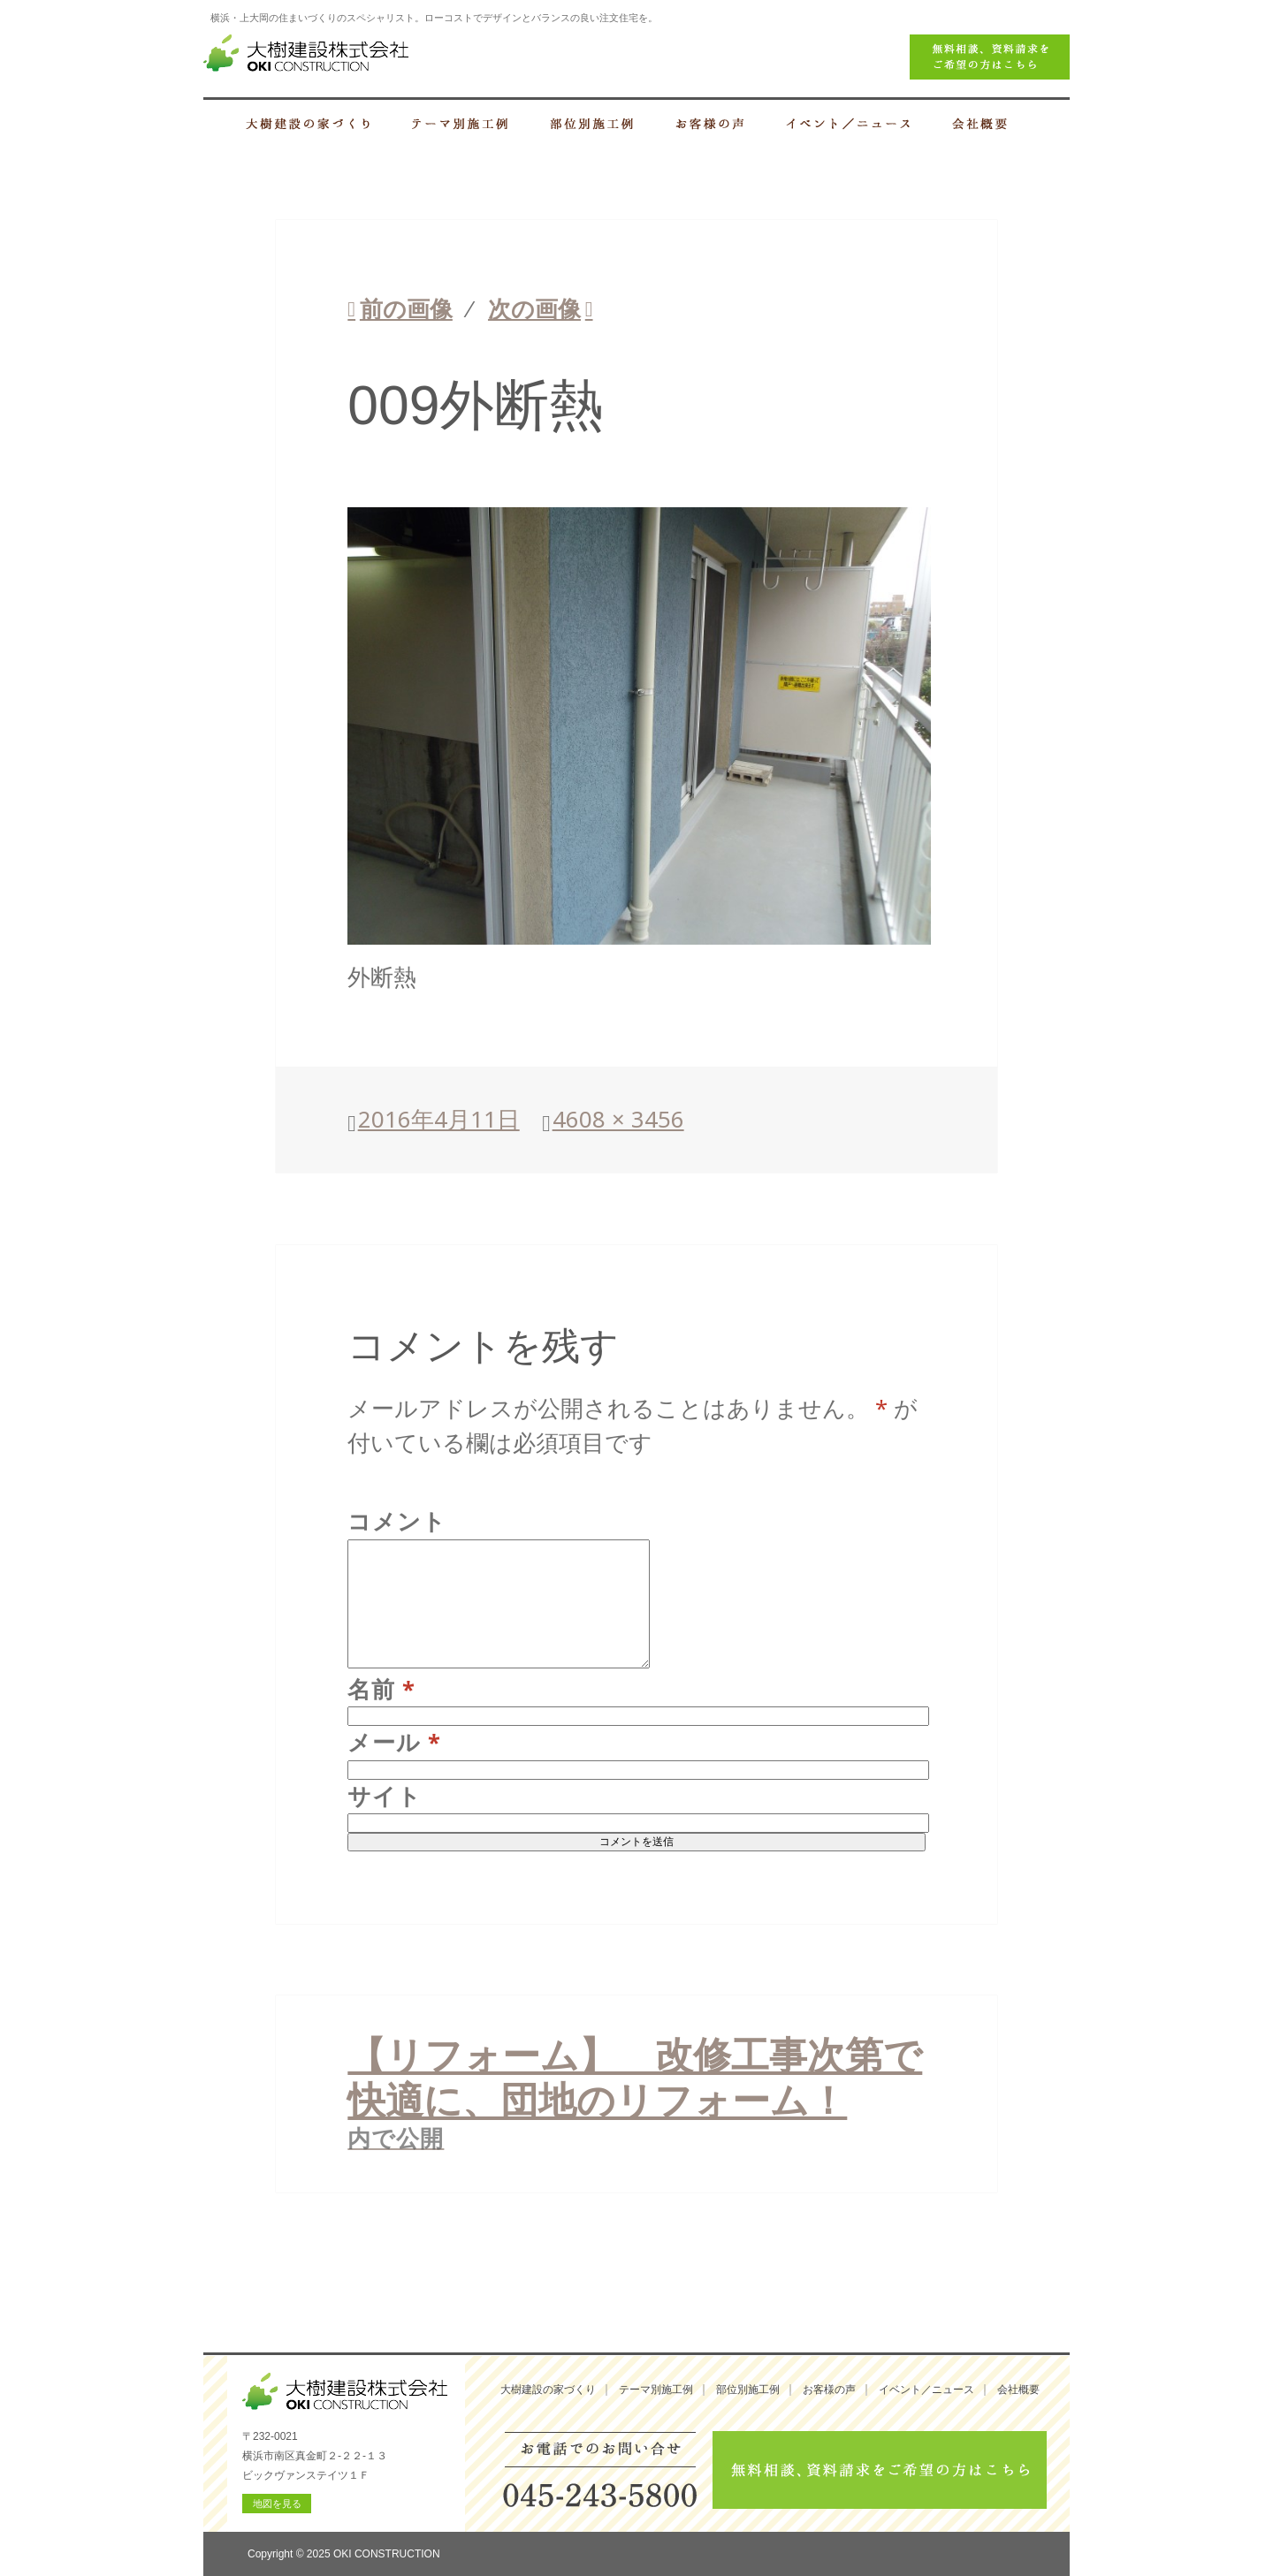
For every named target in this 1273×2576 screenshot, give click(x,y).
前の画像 (406, 308)
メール (394, 1742)
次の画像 (534, 308)
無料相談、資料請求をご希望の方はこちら (880, 2470)
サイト (384, 1796)
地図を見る (277, 2503)
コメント (396, 1521)
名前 (381, 1689)
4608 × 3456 (618, 1119)
